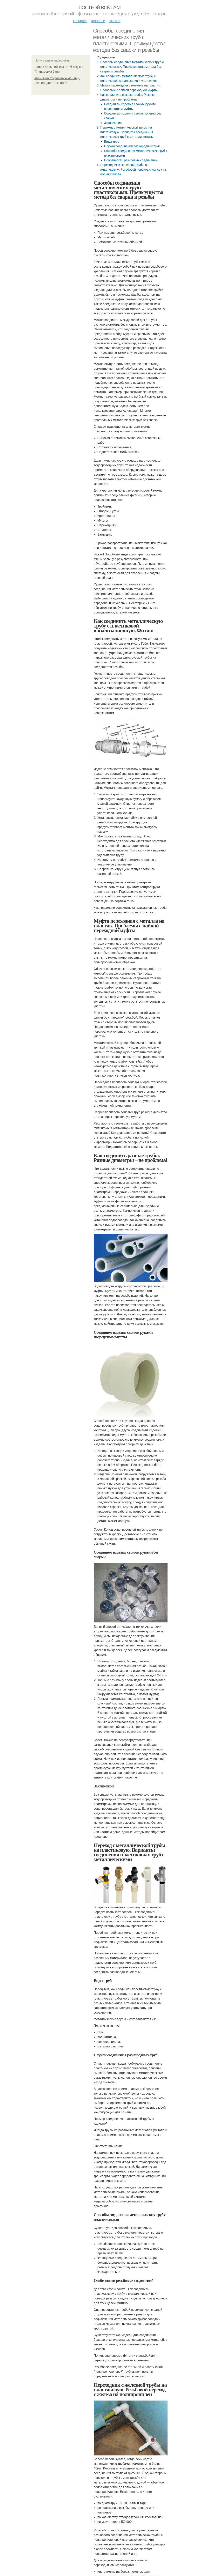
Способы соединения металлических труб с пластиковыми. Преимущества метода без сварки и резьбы (132, 66)
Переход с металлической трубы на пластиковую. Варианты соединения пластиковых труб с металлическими (127, 132)
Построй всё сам (99, 7)
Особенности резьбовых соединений (130, 160)
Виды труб (111, 141)
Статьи (114, 21)
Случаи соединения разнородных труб (132, 146)
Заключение (113, 122)
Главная (80, 21)
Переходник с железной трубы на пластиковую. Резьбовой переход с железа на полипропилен (133, 169)
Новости (98, 21)
